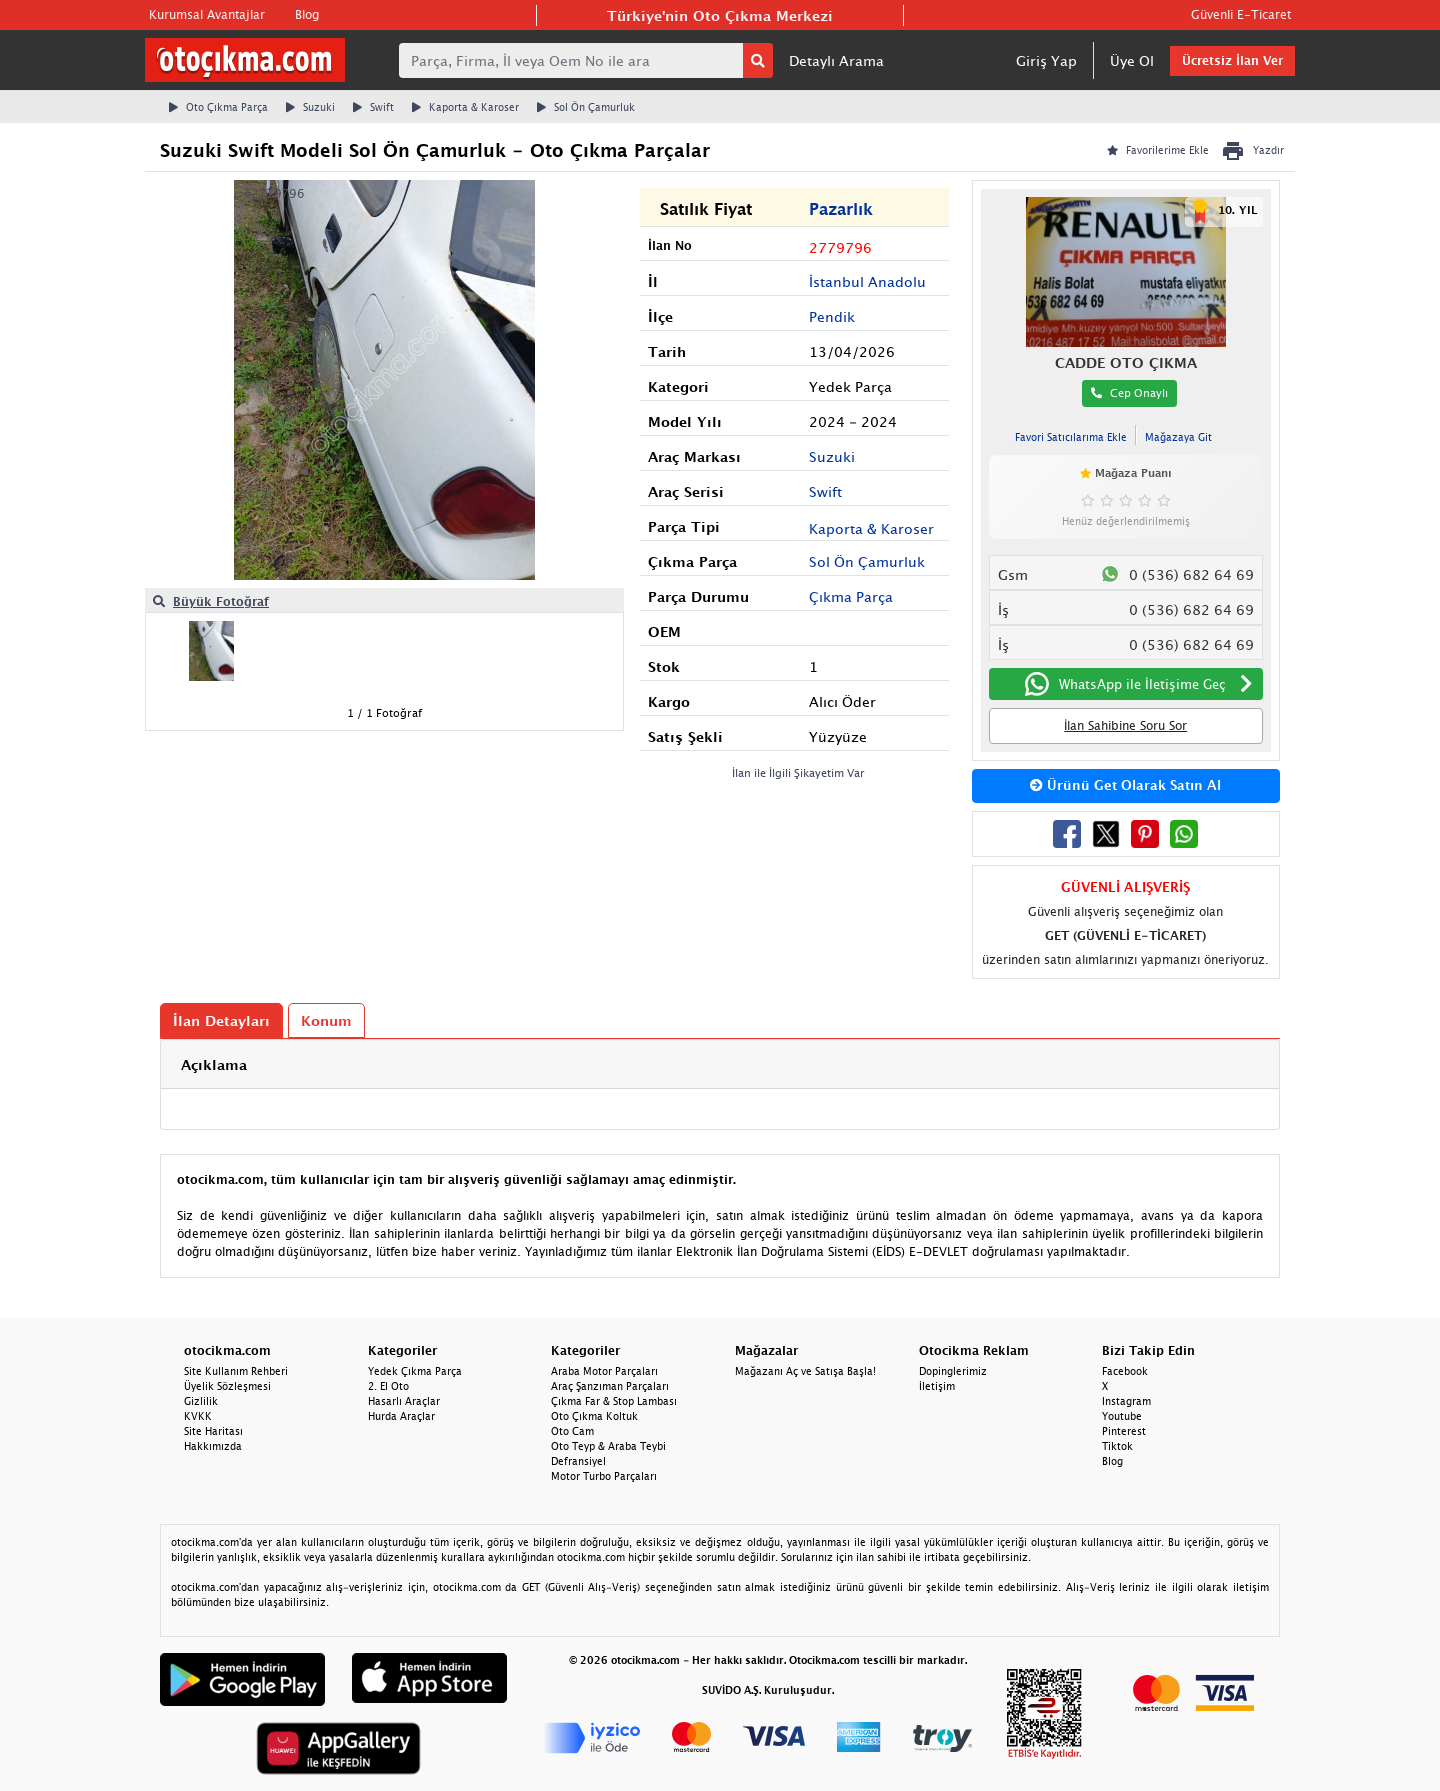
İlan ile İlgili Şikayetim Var (798, 772)
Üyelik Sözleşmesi (227, 1386)
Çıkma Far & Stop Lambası (614, 1401)
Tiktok (1117, 1446)
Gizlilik (201, 1401)
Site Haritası (213, 1431)
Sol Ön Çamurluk (586, 107)
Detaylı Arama (836, 60)
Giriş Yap (1046, 60)
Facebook (1125, 1371)
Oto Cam (572, 1431)
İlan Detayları (221, 1020)
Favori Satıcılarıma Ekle (1071, 437)
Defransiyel (578, 1461)
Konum (326, 1020)
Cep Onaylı (1129, 392)
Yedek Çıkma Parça (415, 1371)
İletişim (937, 1386)
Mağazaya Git (1178, 437)
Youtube (1122, 1416)
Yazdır (1252, 151)
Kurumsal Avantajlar (207, 14)
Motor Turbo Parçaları (604, 1476)
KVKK (198, 1416)
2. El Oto (388, 1386)
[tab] (720, 1064)
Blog (307, 14)
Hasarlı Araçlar (404, 1401)
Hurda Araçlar (401, 1416)
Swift (373, 107)
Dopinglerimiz (953, 1371)
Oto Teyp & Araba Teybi (608, 1446)
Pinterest (1124, 1431)
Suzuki (310, 107)
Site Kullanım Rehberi (236, 1371)
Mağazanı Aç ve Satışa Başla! (805, 1371)
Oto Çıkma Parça (218, 107)
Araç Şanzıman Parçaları (610, 1386)
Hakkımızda (213, 1446)
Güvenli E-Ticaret (1241, 14)
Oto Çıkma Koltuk (594, 1416)
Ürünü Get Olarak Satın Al (1125, 785)
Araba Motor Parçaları (604, 1371)
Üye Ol (1132, 60)
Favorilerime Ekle (1158, 150)
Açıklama (214, 1064)
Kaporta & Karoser (465, 107)
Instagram (1126, 1401)
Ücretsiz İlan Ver (1232, 60)
